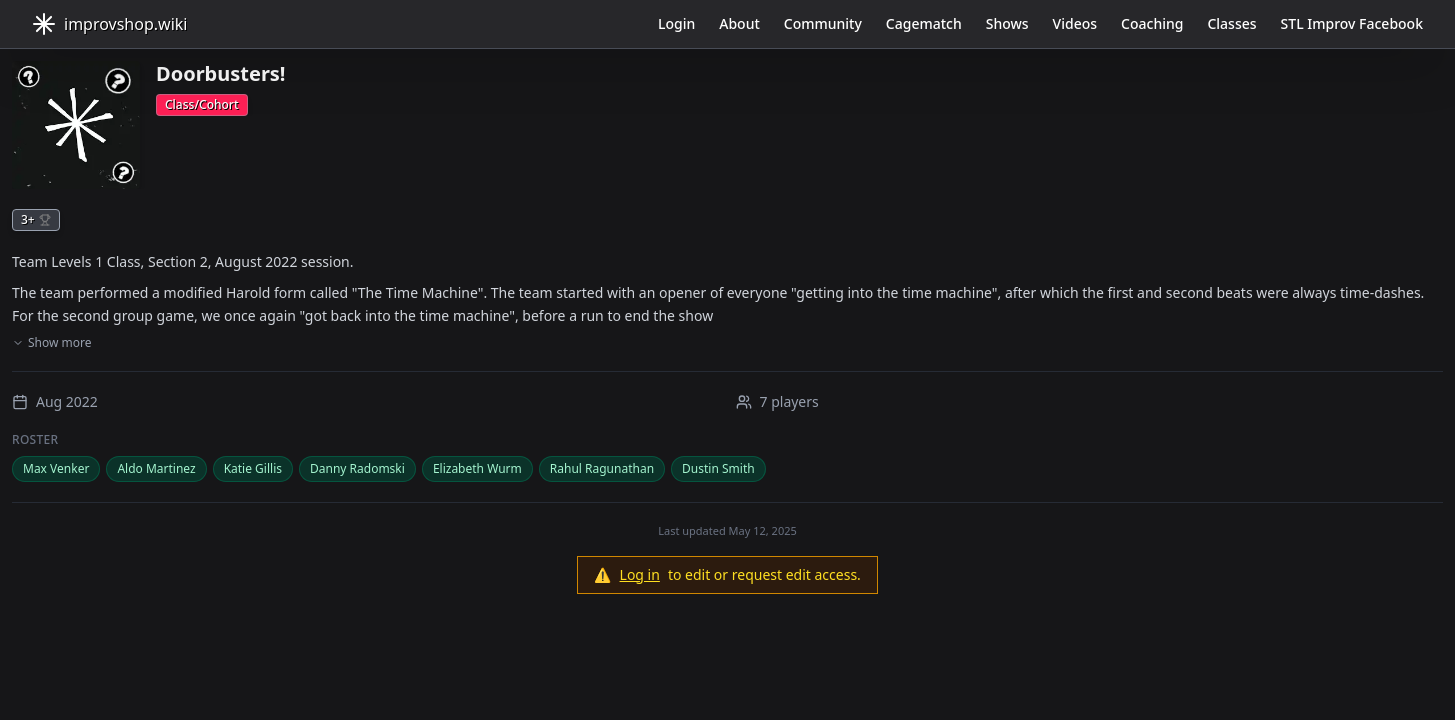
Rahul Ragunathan (602, 468)
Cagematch (924, 23)
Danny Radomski (357, 468)
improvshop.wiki (109, 24)
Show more (52, 343)
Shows (1007, 23)
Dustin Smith (718, 468)
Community (823, 23)
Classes (1231, 23)
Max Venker (56, 468)
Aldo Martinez (156, 468)
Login (676, 23)
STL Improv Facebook (1352, 23)
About (739, 23)
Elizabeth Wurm (477, 468)
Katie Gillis (253, 468)
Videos (1075, 23)
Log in (640, 574)
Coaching (1152, 23)
